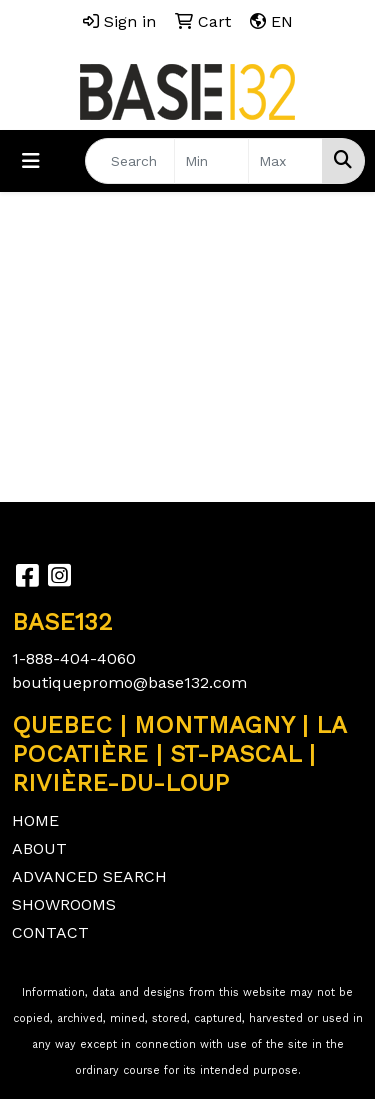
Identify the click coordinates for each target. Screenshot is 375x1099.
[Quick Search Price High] (285, 161)
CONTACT (50, 932)
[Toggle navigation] (31, 161)
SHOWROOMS (64, 904)
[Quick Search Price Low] (211, 161)
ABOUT (39, 848)
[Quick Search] (130, 161)
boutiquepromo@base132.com (129, 682)
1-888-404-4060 (74, 658)
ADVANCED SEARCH (89, 876)
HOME (35, 820)
